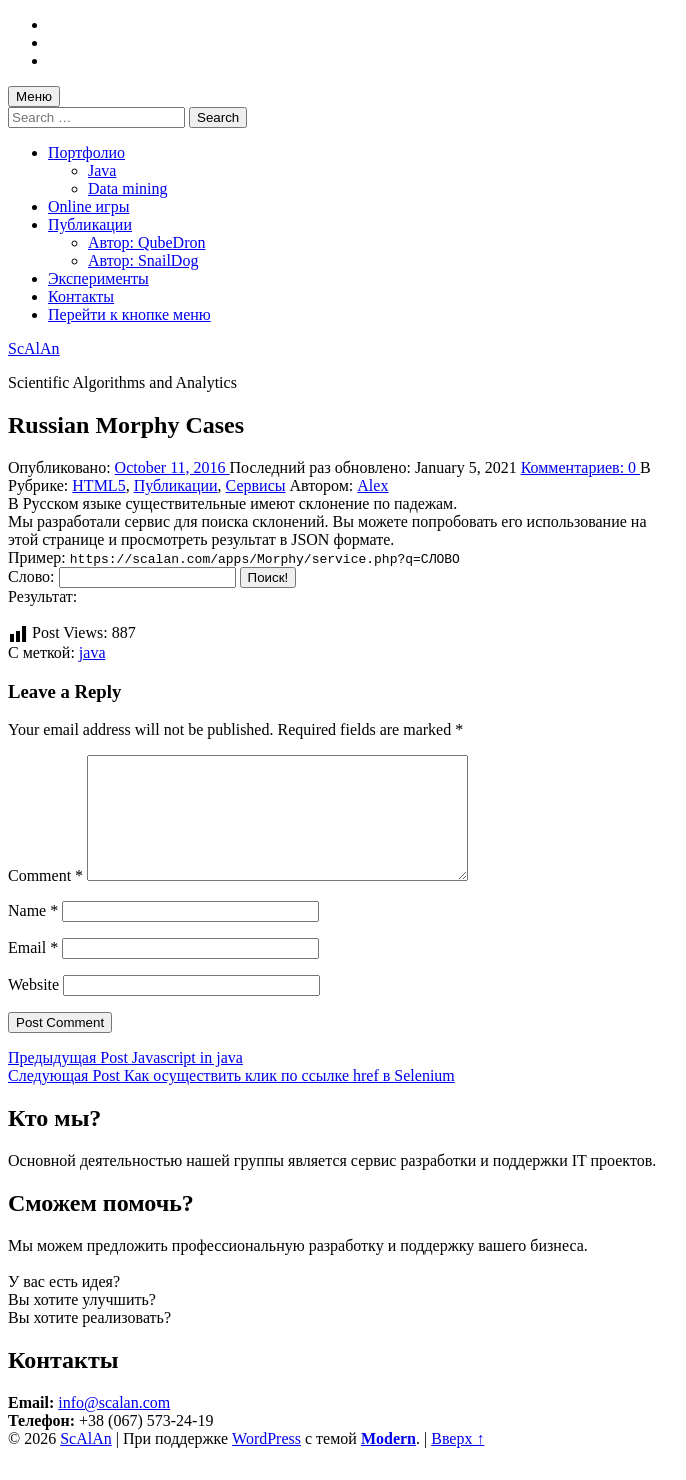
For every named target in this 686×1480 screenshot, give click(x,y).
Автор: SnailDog (143, 260)
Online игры (88, 206)
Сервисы (256, 485)
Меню (34, 96)
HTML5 (98, 485)
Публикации (90, 224)
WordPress (266, 1462)
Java (102, 170)
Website (33, 1008)
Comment (45, 899)
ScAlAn (34, 348)
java (92, 652)
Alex (372, 485)
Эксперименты (98, 278)
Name (33, 934)
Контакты (81, 296)
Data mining (128, 188)
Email (33, 971)
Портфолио (86, 152)
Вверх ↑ (457, 1462)
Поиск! (268, 577)
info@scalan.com (114, 1426)
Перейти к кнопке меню (129, 314)
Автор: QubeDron (146, 242)
